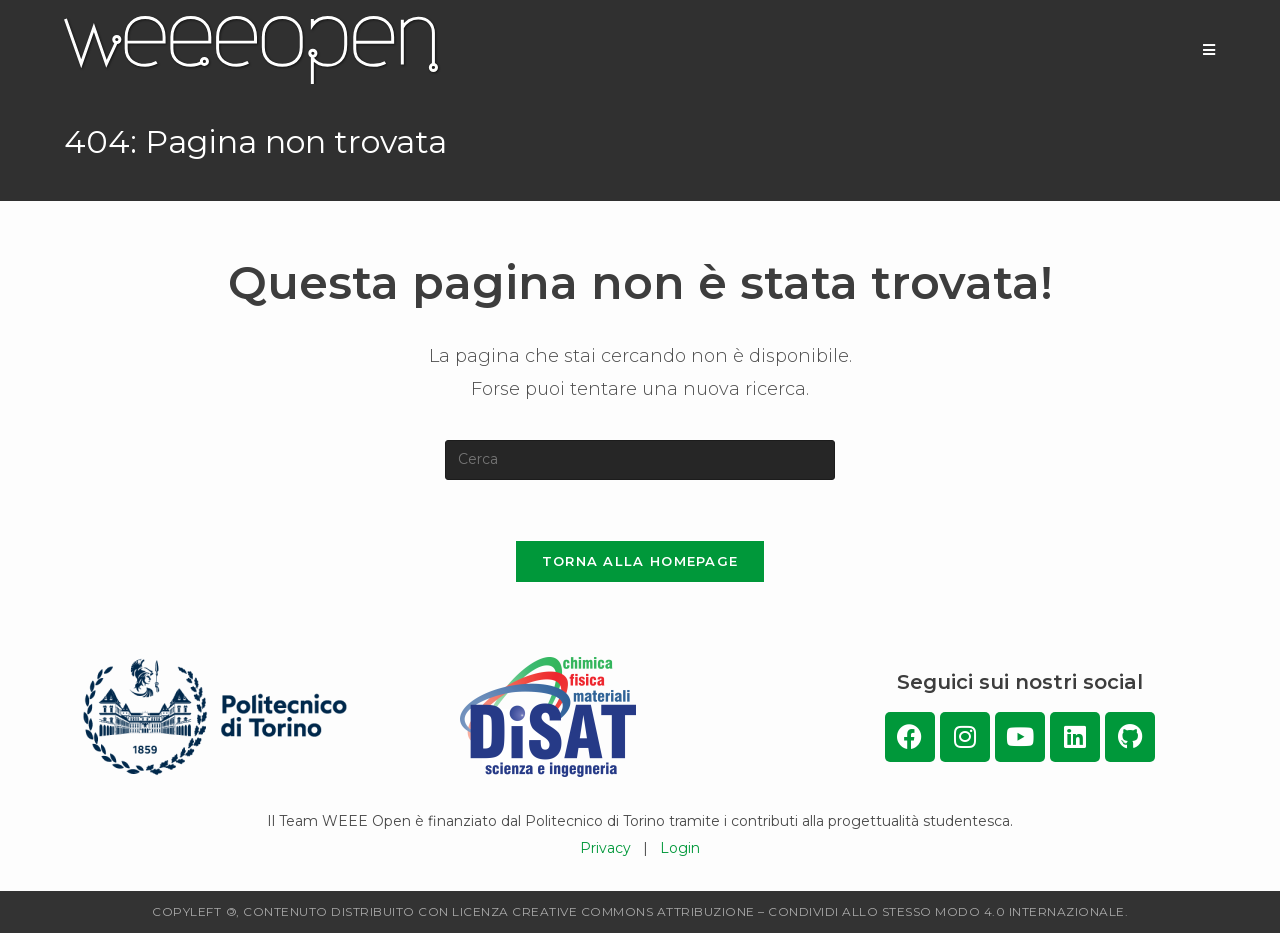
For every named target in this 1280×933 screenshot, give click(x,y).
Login (680, 848)
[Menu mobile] (1209, 50)
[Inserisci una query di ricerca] (640, 460)
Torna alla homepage (640, 561)
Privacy (605, 848)
